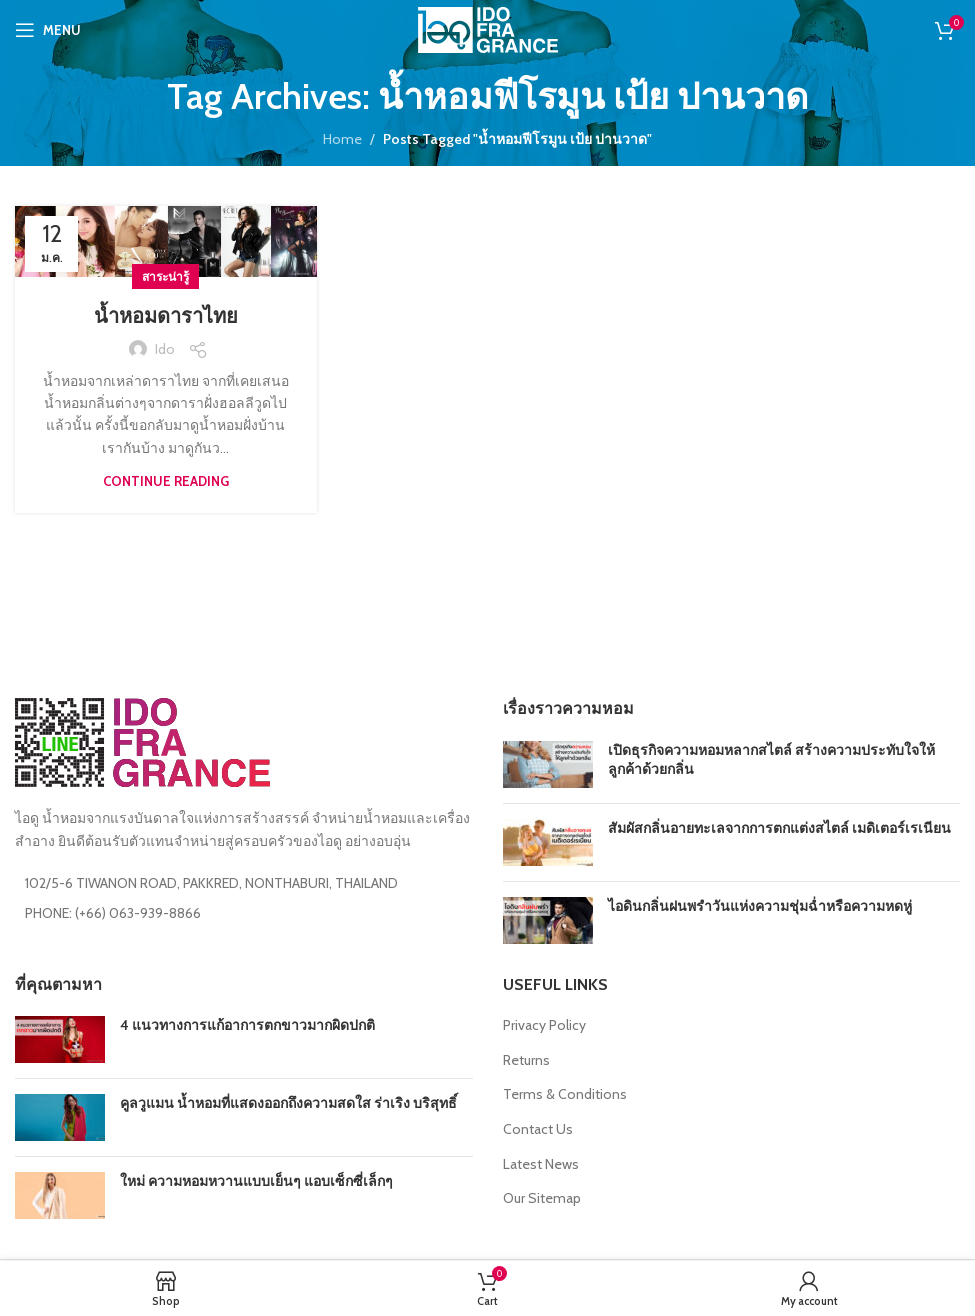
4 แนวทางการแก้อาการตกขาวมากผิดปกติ (247, 1025)
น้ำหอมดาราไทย (166, 316)
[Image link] (142, 741)
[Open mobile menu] (48, 30)
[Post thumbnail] (548, 764)
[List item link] (244, 913)
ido (165, 349)
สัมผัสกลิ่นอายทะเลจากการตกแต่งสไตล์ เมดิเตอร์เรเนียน (779, 828)
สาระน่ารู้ (165, 276)
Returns (526, 1060)
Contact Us (538, 1129)
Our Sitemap (542, 1198)
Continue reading (166, 481)
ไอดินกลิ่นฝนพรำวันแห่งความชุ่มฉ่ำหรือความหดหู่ (760, 906)
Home (342, 139)
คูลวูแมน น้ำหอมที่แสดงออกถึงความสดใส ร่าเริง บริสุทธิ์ (288, 1103)
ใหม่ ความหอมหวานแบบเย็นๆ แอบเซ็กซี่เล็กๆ (256, 1181)
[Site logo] (488, 28)
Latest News (541, 1164)
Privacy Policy (544, 1025)
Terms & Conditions (565, 1094)
